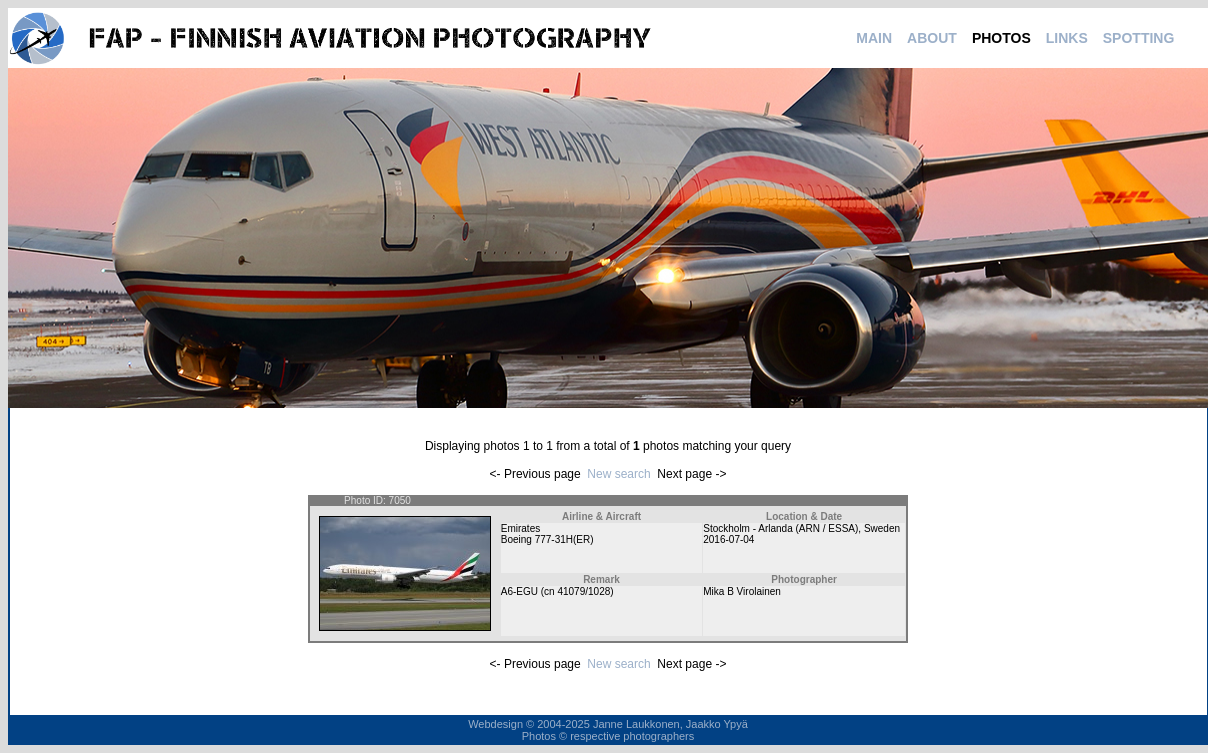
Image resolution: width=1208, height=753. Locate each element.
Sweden (882, 528)
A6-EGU (519, 591)
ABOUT (932, 38)
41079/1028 (583, 591)
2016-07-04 (728, 539)
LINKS (1067, 38)
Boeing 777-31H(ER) (547, 539)
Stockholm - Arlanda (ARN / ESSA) (780, 528)
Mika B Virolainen (742, 591)
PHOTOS (1001, 38)
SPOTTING (1139, 38)
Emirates (520, 528)
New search (618, 474)
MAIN (874, 38)
